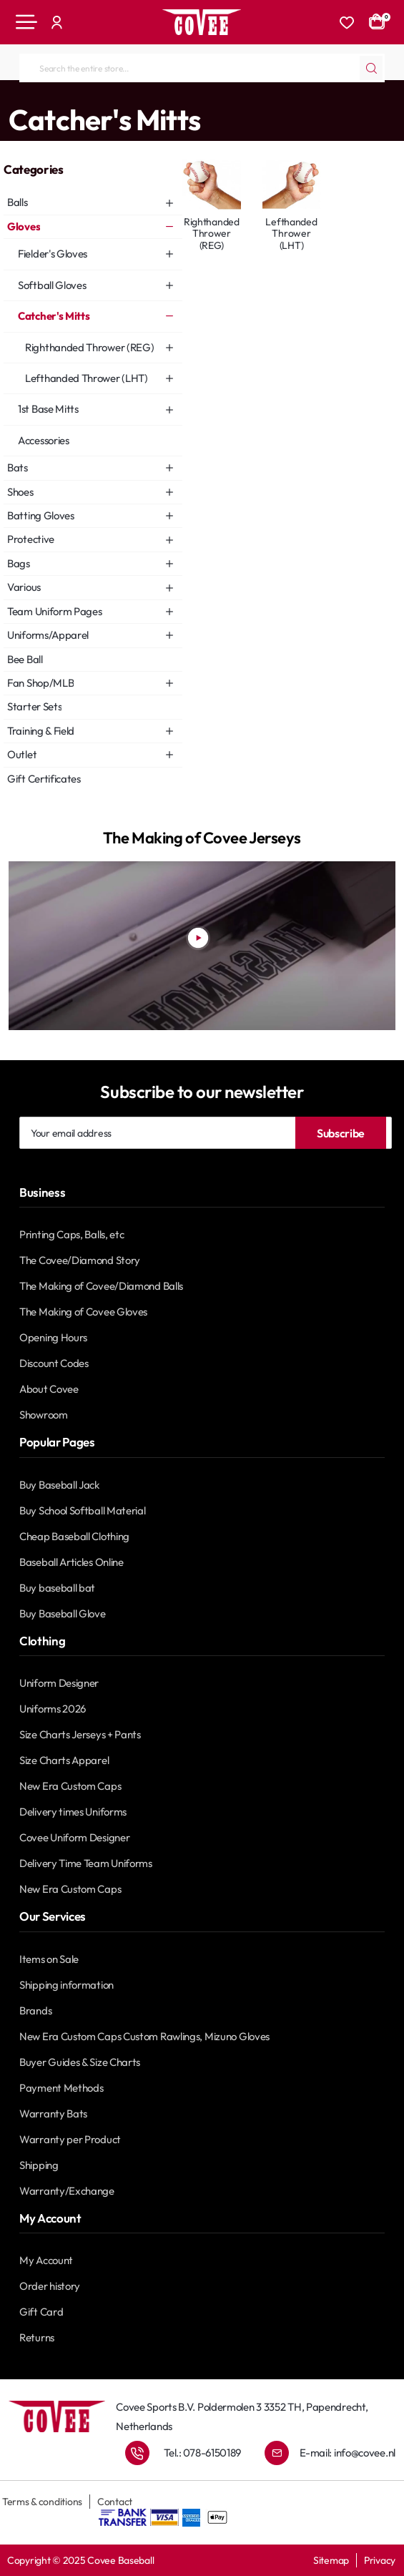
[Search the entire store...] (371, 68)
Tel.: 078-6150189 (202, 2452)
